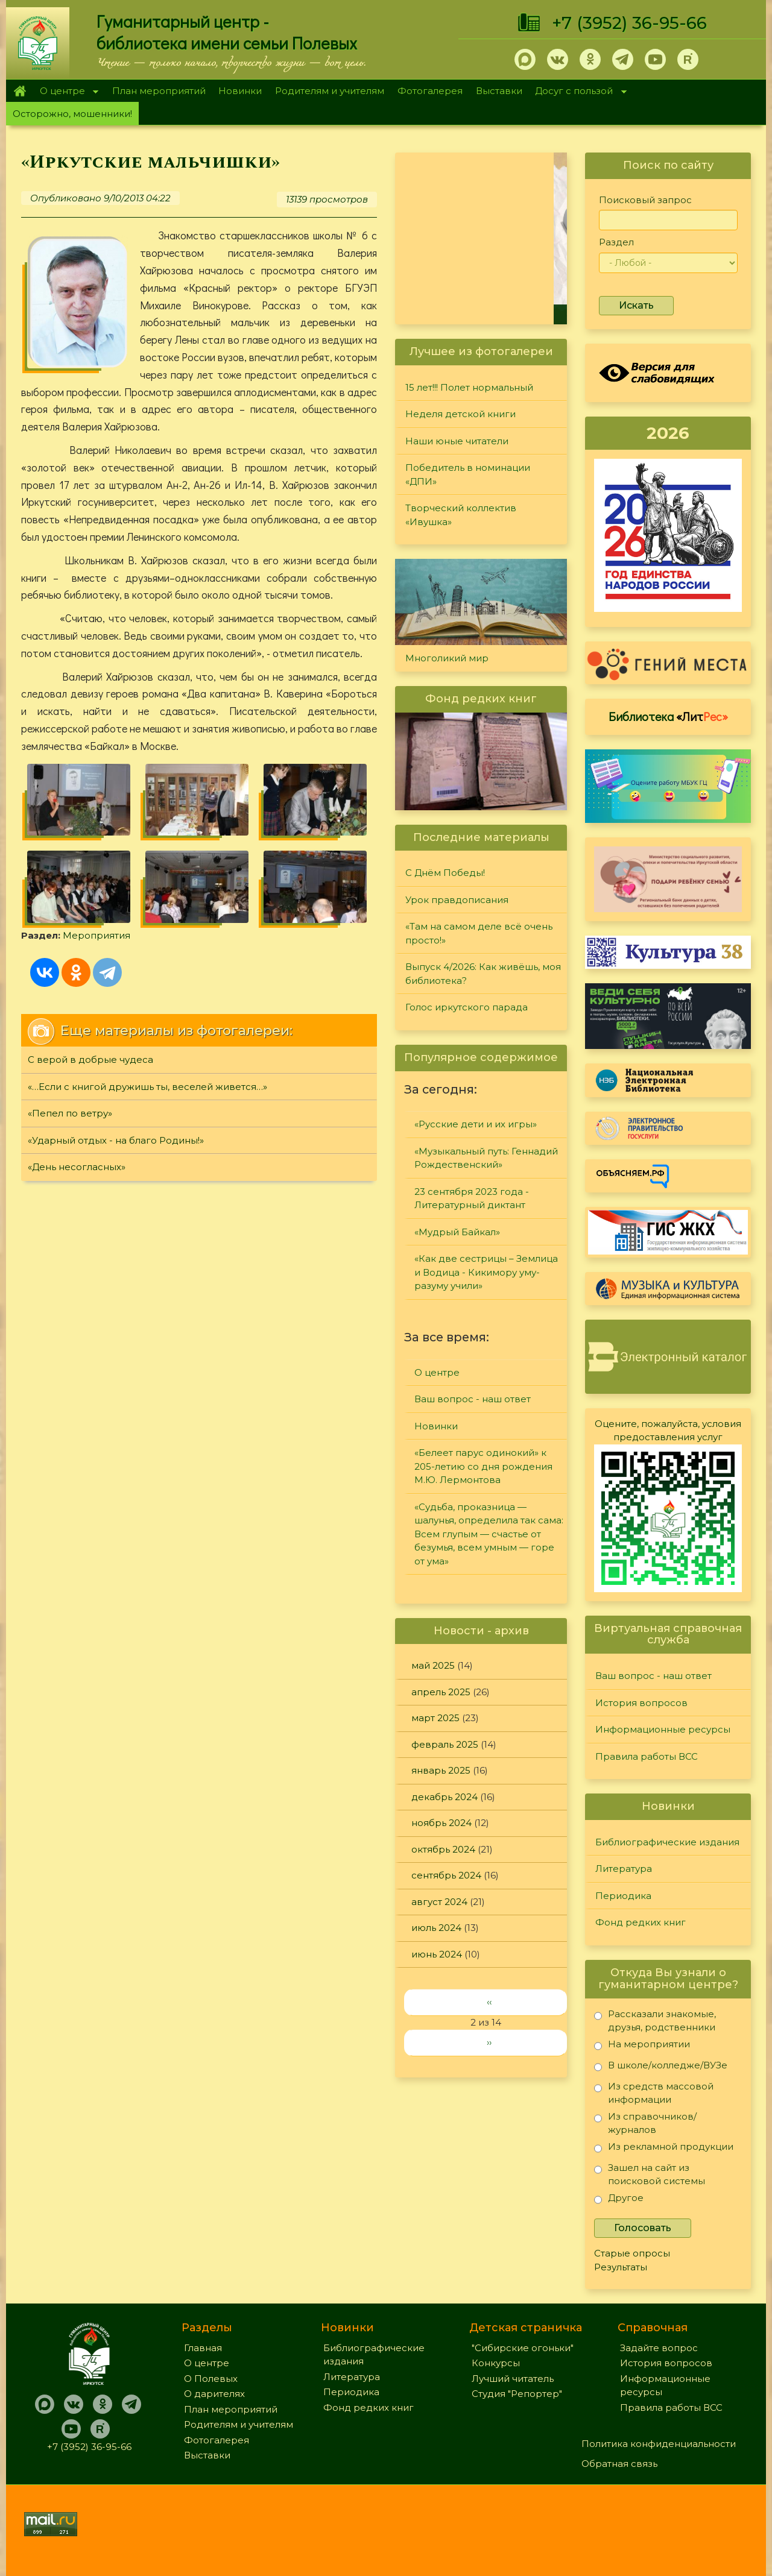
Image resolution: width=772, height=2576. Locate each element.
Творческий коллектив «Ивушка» (460, 514)
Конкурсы (496, 2363)
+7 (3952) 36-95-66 (629, 23)
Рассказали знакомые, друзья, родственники (655, 2020)
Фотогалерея (430, 90)
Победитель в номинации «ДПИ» (467, 474)
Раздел (616, 242)
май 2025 (433, 1665)
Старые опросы (632, 2253)
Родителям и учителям (329, 90)
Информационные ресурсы (662, 1729)
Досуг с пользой (578, 92)
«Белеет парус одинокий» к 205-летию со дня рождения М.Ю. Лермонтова (483, 1466)
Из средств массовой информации (653, 2093)
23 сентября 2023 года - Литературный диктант (471, 1198)
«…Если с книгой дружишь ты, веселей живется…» (147, 1086)
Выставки (499, 90)
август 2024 (439, 1901)
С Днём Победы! (445, 872)
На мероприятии (642, 2046)
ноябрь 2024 (441, 1822)
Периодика (623, 1895)
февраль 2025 (444, 1744)
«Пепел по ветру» (70, 1113)
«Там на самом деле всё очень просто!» (478, 933)
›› (489, 2042)
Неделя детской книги (460, 414)
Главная (19, 91)
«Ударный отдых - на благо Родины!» (116, 1140)
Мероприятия (96, 935)
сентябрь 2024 (446, 1875)
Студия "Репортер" (517, 2393)
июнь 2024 (436, 1954)
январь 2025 (440, 1770)
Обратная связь (619, 2463)
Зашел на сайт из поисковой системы (649, 2174)
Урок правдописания (456, 899)
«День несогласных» (76, 1167)
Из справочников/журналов (645, 2123)
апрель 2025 (440, 1692)
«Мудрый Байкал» (457, 1232)
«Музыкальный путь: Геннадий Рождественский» (486, 1158)
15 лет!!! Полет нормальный (469, 387)
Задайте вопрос (659, 2348)
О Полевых (211, 2378)
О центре (65, 92)
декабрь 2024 (444, 1797)
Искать (636, 305)
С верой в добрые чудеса (90, 1059)
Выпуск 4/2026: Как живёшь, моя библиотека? (483, 973)
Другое (619, 2200)
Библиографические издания (667, 1842)
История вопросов (641, 1702)
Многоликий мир (447, 658)
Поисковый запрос (645, 200)
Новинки (240, 90)
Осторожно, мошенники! (72, 113)
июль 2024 (436, 1927)
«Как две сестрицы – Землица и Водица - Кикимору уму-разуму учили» (486, 1272)
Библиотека (668, 716)
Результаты (620, 2267)
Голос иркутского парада (466, 1007)
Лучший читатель (513, 2378)
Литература (623, 1868)
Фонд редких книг (640, 1922)
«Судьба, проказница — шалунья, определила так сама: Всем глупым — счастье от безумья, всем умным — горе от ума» (488, 1534)
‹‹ (489, 2002)
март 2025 (435, 1718)
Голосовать (642, 2228)
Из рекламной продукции (663, 2149)
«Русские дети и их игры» (475, 1124)
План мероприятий (159, 90)
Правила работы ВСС (646, 1756)
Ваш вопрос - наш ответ (472, 1399)
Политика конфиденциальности (658, 2443)
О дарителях (214, 2393)
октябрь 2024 (443, 1849)
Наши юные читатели (456, 441)
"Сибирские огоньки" (523, 2348)
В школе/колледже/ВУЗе (660, 2067)
